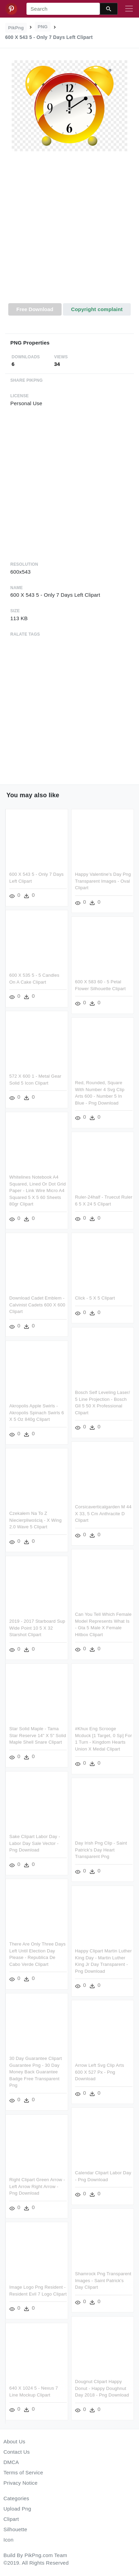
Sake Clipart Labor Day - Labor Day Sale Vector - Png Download (34, 1842)
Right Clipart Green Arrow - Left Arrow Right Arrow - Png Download (76, 2184)
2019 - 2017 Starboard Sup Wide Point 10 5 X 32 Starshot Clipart (37, 1624)
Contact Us (16, 2452)
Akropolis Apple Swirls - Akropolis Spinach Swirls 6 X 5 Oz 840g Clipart (36, 1409)
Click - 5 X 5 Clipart (95, 1296)
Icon (8, 2540)
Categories (16, 2498)
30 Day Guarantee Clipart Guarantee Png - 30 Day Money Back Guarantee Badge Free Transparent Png (35, 2070)
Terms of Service (23, 2472)
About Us (14, 2441)
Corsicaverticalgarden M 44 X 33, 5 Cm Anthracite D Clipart (103, 1510)
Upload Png (17, 2509)
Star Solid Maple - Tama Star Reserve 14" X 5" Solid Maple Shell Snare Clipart (37, 1731)
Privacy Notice (20, 2483)
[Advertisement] (68, 231)
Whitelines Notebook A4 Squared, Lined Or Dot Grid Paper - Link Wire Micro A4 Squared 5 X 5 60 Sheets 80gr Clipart (37, 1189)
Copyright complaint (96, 309)
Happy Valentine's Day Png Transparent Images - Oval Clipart (103, 881)
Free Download (34, 309)
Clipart (11, 2519)
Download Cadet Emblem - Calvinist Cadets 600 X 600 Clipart (37, 1302)
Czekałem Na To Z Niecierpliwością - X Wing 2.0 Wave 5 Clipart (35, 1517)
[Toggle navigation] (129, 9)
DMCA (11, 2462)
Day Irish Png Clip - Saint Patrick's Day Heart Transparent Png (101, 1849)
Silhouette (15, 2529)
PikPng (16, 27)
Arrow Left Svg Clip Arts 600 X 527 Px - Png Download (99, 2074)
